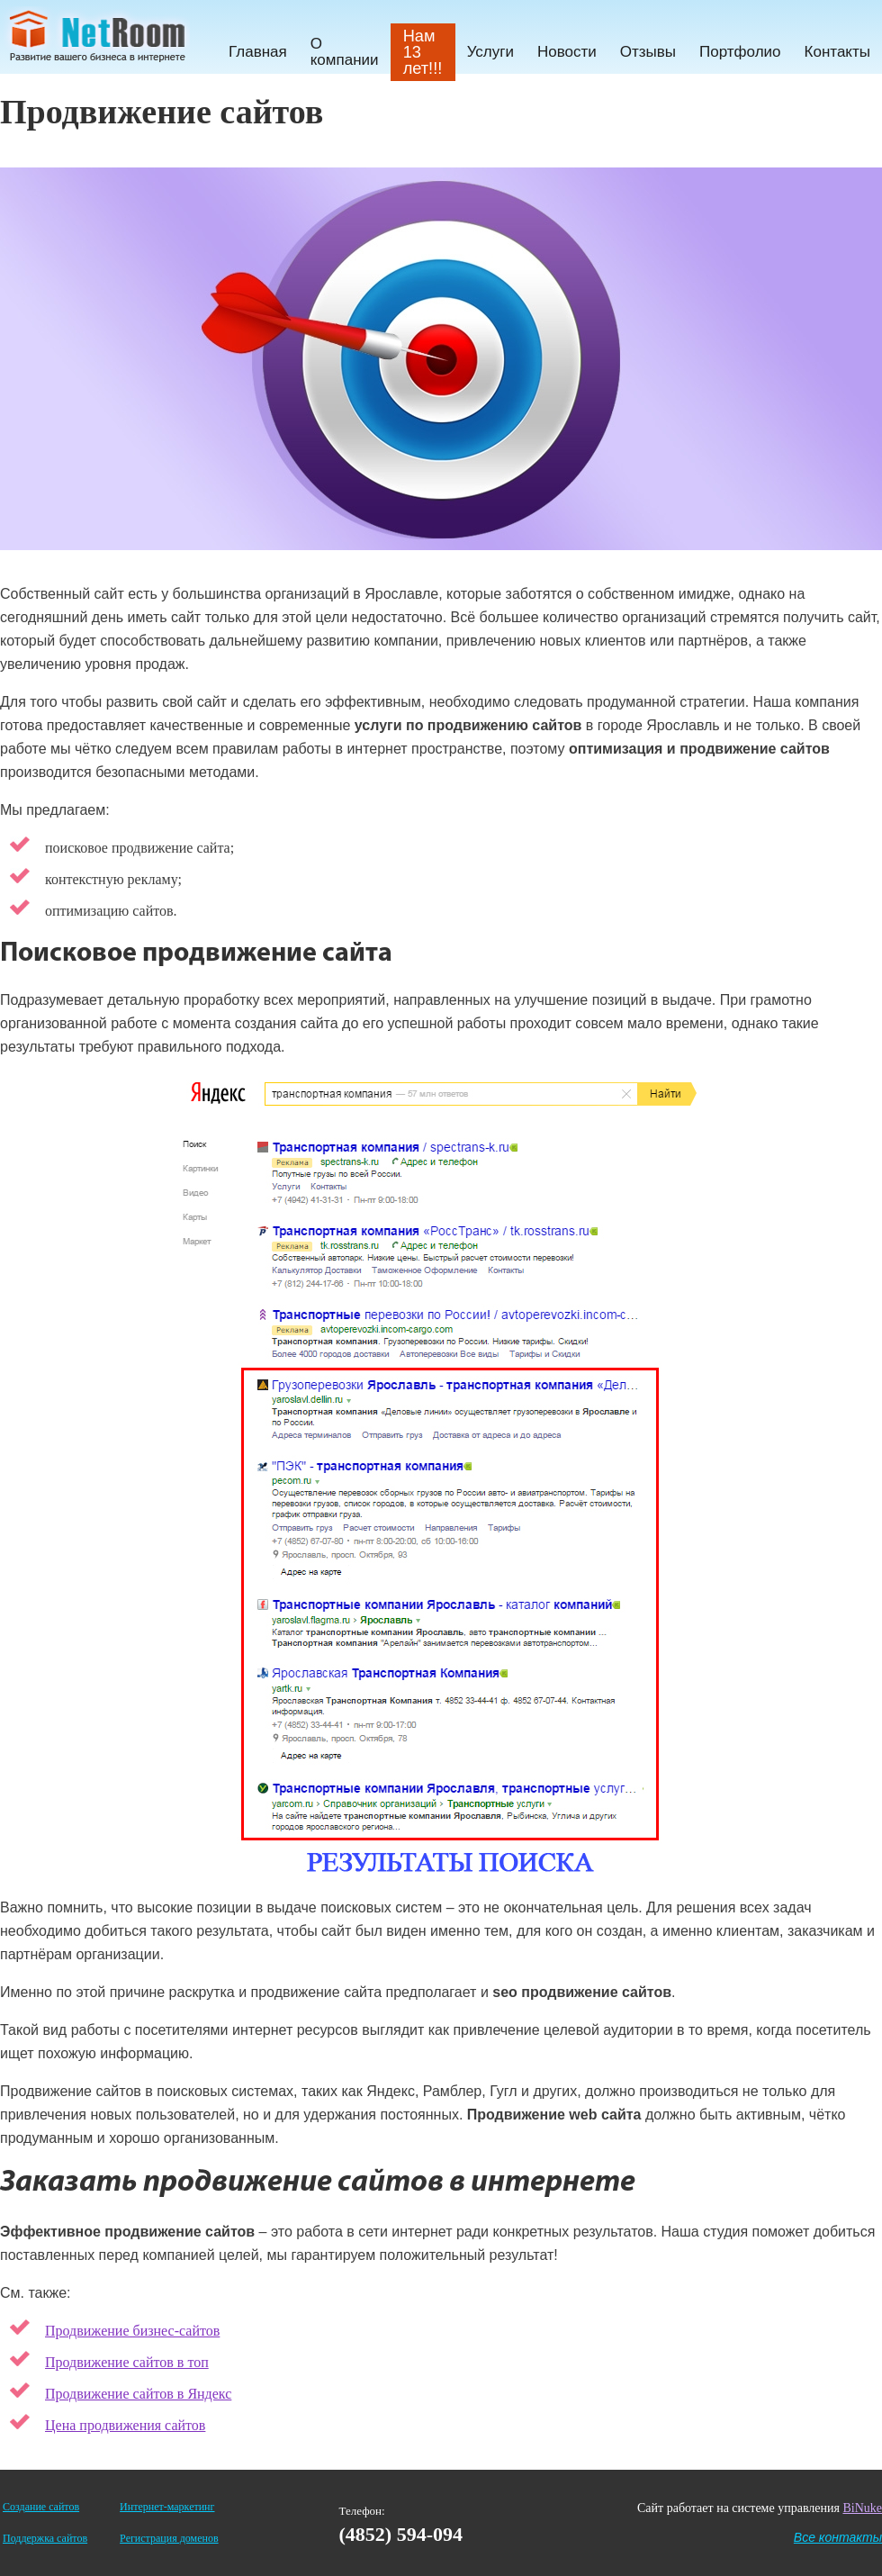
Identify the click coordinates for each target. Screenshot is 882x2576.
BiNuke (862, 2508)
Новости (567, 51)
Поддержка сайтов (45, 2538)
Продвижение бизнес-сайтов (132, 2330)
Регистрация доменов (169, 2538)
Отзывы (648, 51)
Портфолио (739, 51)
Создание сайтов (41, 2506)
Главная (258, 51)
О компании (344, 51)
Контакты (837, 51)
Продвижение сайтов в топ (127, 2362)
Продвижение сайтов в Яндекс (138, 2393)
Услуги (490, 51)
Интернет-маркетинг (167, 2506)
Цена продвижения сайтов (125, 2425)
